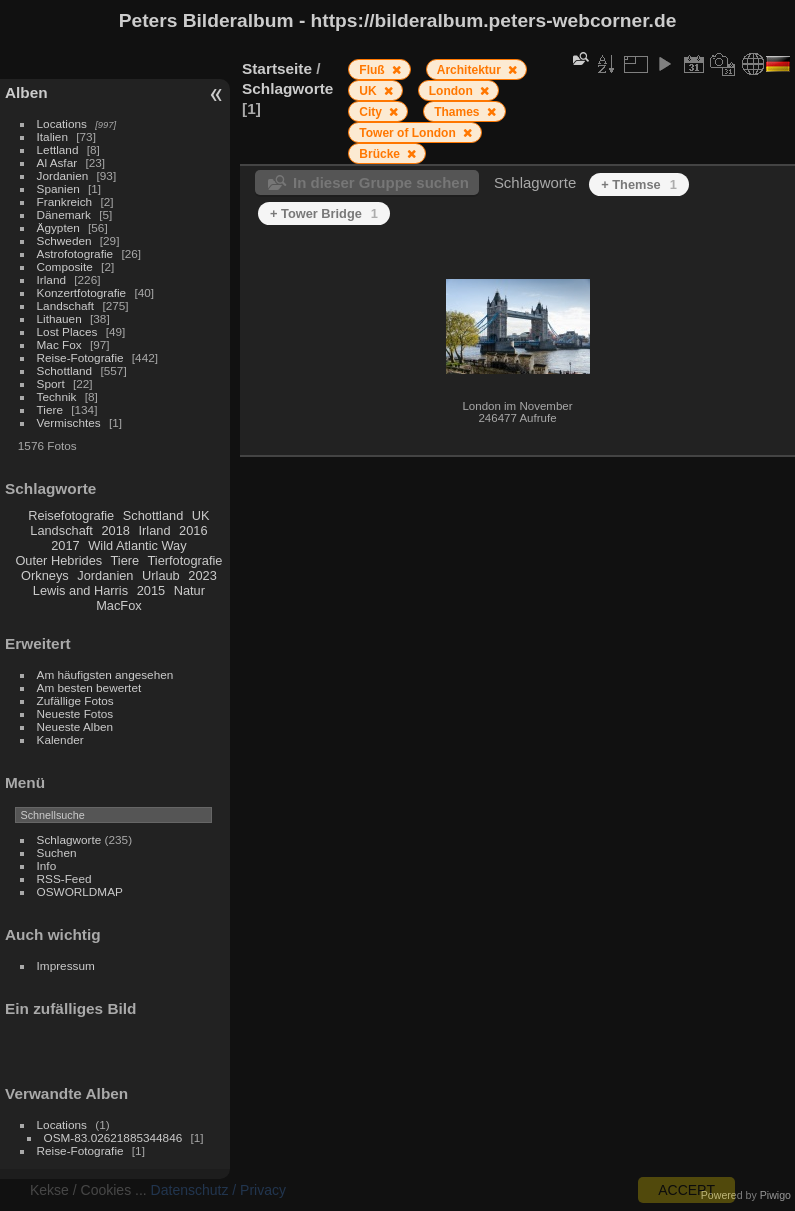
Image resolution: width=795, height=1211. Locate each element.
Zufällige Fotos (75, 700)
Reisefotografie (71, 515)
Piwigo (775, 1195)
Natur (189, 590)
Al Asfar (57, 162)
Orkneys (45, 575)
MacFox (119, 605)
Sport (51, 383)
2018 (115, 530)
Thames (458, 112)
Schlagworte (69, 839)
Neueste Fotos (75, 713)
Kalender (60, 739)
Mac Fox (59, 344)
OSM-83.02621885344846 (113, 1137)
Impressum (66, 965)
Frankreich (65, 201)
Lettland (58, 149)
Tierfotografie (185, 560)
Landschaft (66, 305)
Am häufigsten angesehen (105, 674)
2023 (202, 575)
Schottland (65, 370)
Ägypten (58, 227)
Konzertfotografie (82, 292)
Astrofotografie (75, 253)
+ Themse (639, 184)
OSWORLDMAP (80, 891)
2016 (193, 530)
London (452, 91)
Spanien (58, 188)
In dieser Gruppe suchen (381, 182)
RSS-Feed (64, 878)
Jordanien (63, 175)
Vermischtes (69, 422)
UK (201, 515)
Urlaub (161, 575)
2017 (65, 545)
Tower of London (409, 133)
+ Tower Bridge (324, 213)
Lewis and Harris (80, 590)
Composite (65, 266)
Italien (52, 136)
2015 (151, 590)
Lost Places (67, 331)
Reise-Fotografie (80, 357)
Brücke (381, 154)
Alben (26, 92)
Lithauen (59, 318)
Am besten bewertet (89, 687)
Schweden (64, 240)
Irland (51, 279)
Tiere (50, 409)
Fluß (373, 70)
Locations (62, 123)
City (372, 112)
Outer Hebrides (58, 560)
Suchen (57, 852)
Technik (57, 396)
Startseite (277, 68)
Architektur (470, 70)
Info (47, 865)
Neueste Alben (75, 726)
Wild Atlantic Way (137, 545)
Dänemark (64, 214)
